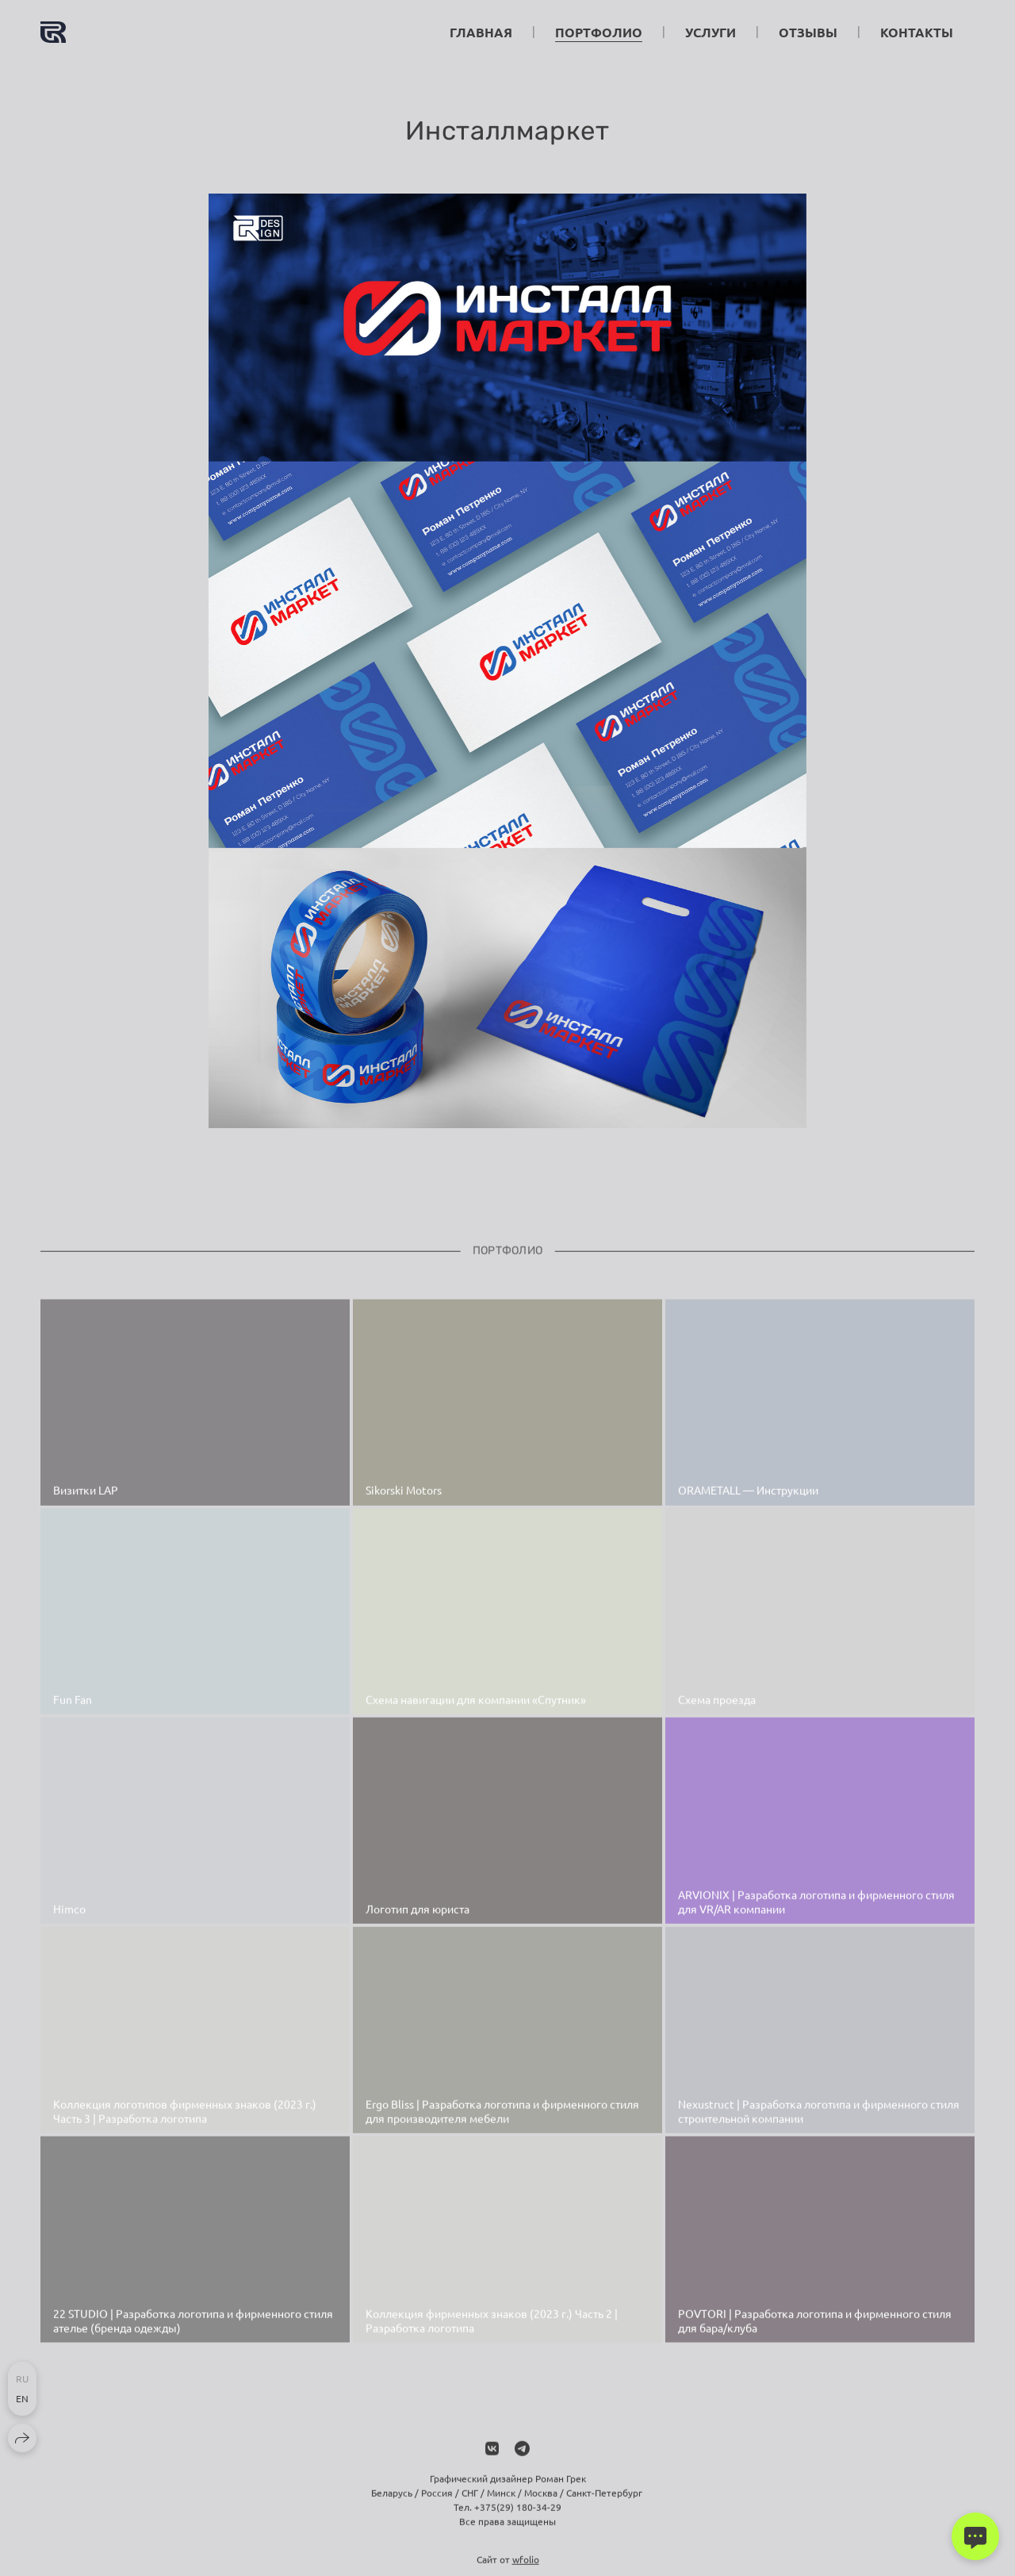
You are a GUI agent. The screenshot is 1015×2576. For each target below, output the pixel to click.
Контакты (916, 32)
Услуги (710, 32)
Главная (481, 32)
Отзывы (808, 32)
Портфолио (598, 32)
